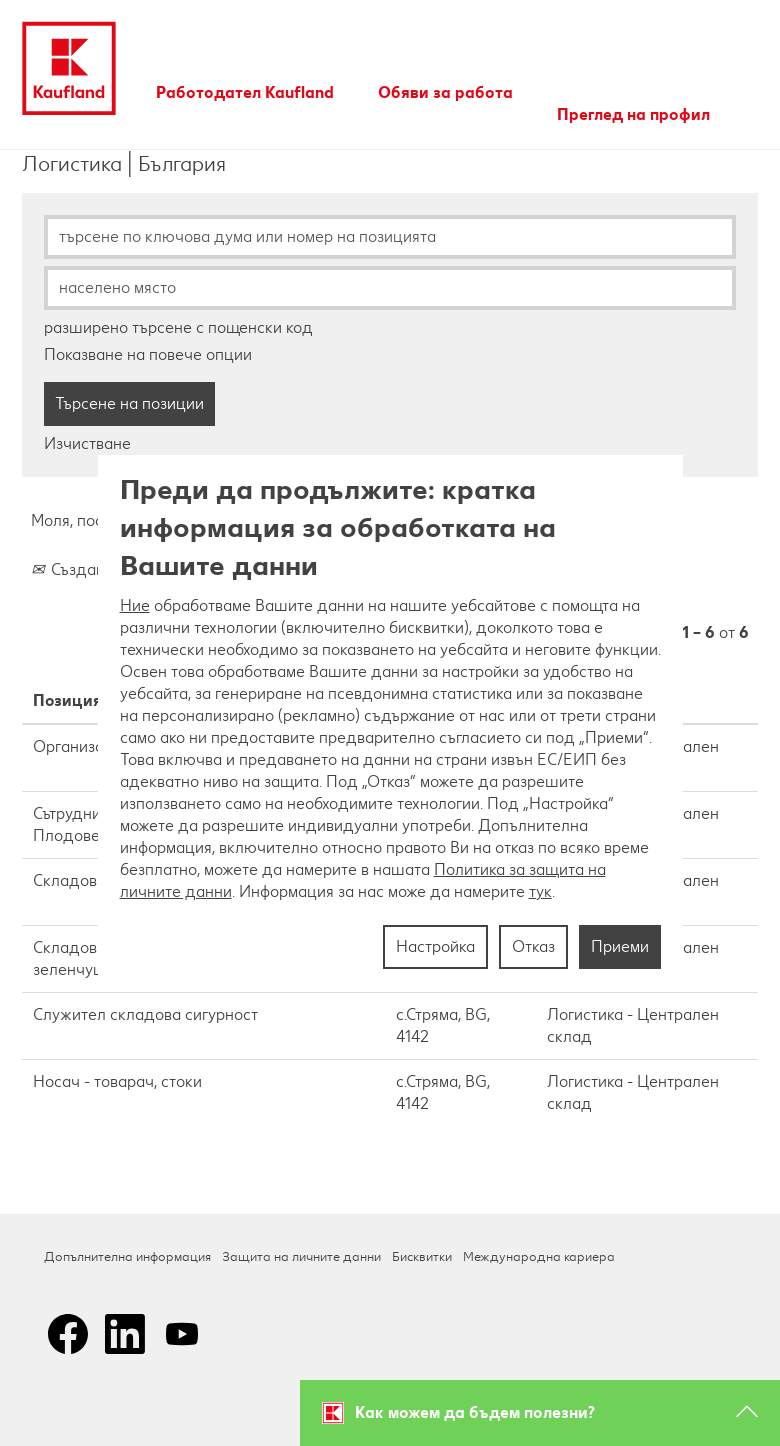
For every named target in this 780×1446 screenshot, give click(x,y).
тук (540, 891)
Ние (135, 605)
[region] (390, 723)
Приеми (620, 946)
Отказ (533, 946)
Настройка (435, 946)
